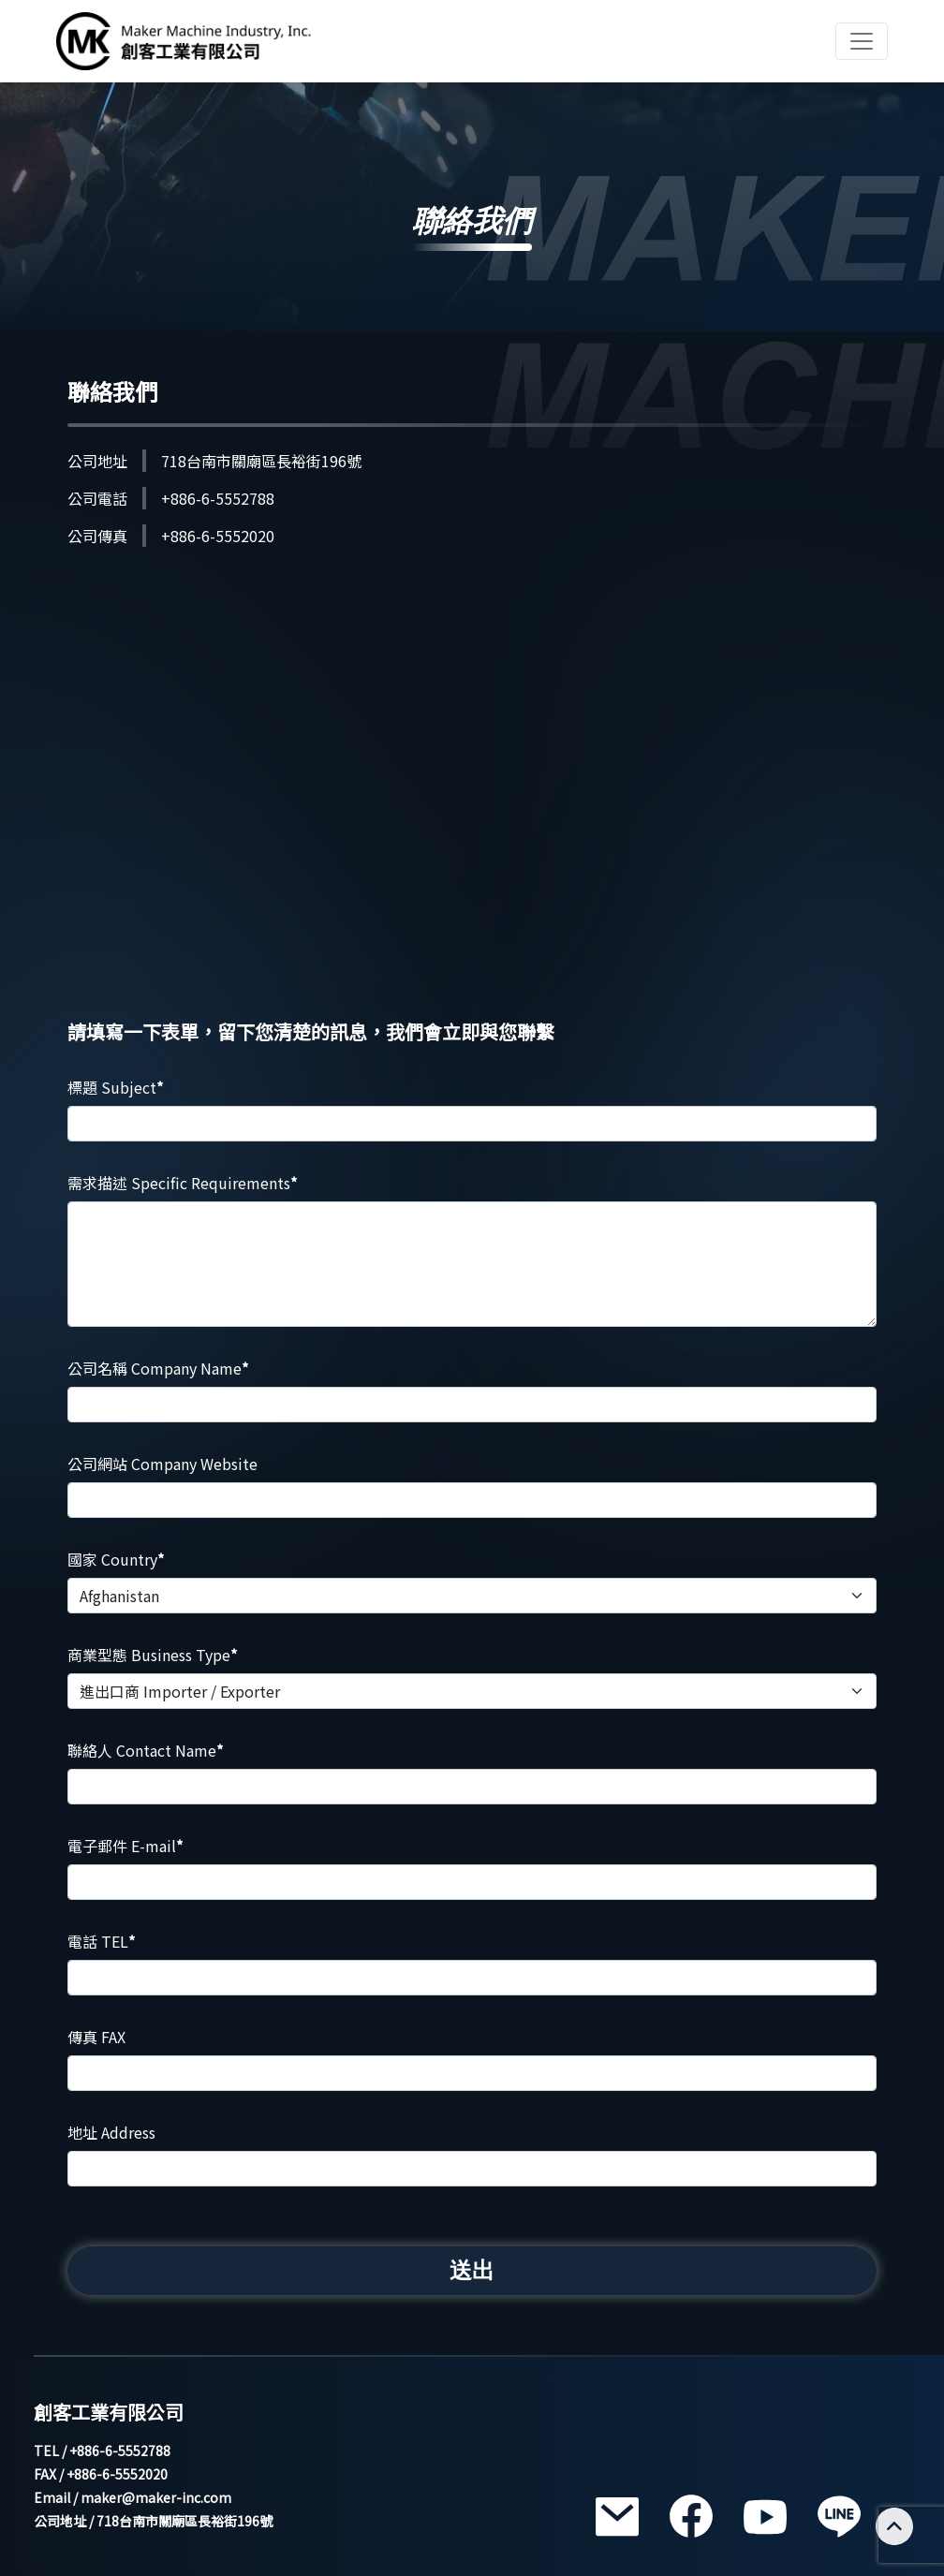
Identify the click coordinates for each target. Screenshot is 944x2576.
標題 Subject (115, 1087)
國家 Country (115, 1559)
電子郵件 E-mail (125, 1845)
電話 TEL (101, 1941)
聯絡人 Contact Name (145, 1750)
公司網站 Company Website (162, 1463)
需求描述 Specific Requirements (182, 1182)
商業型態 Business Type (152, 1654)
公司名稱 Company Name (157, 1368)
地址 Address (111, 2132)
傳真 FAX (96, 2036)
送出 (472, 2270)
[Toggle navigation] (861, 41)
